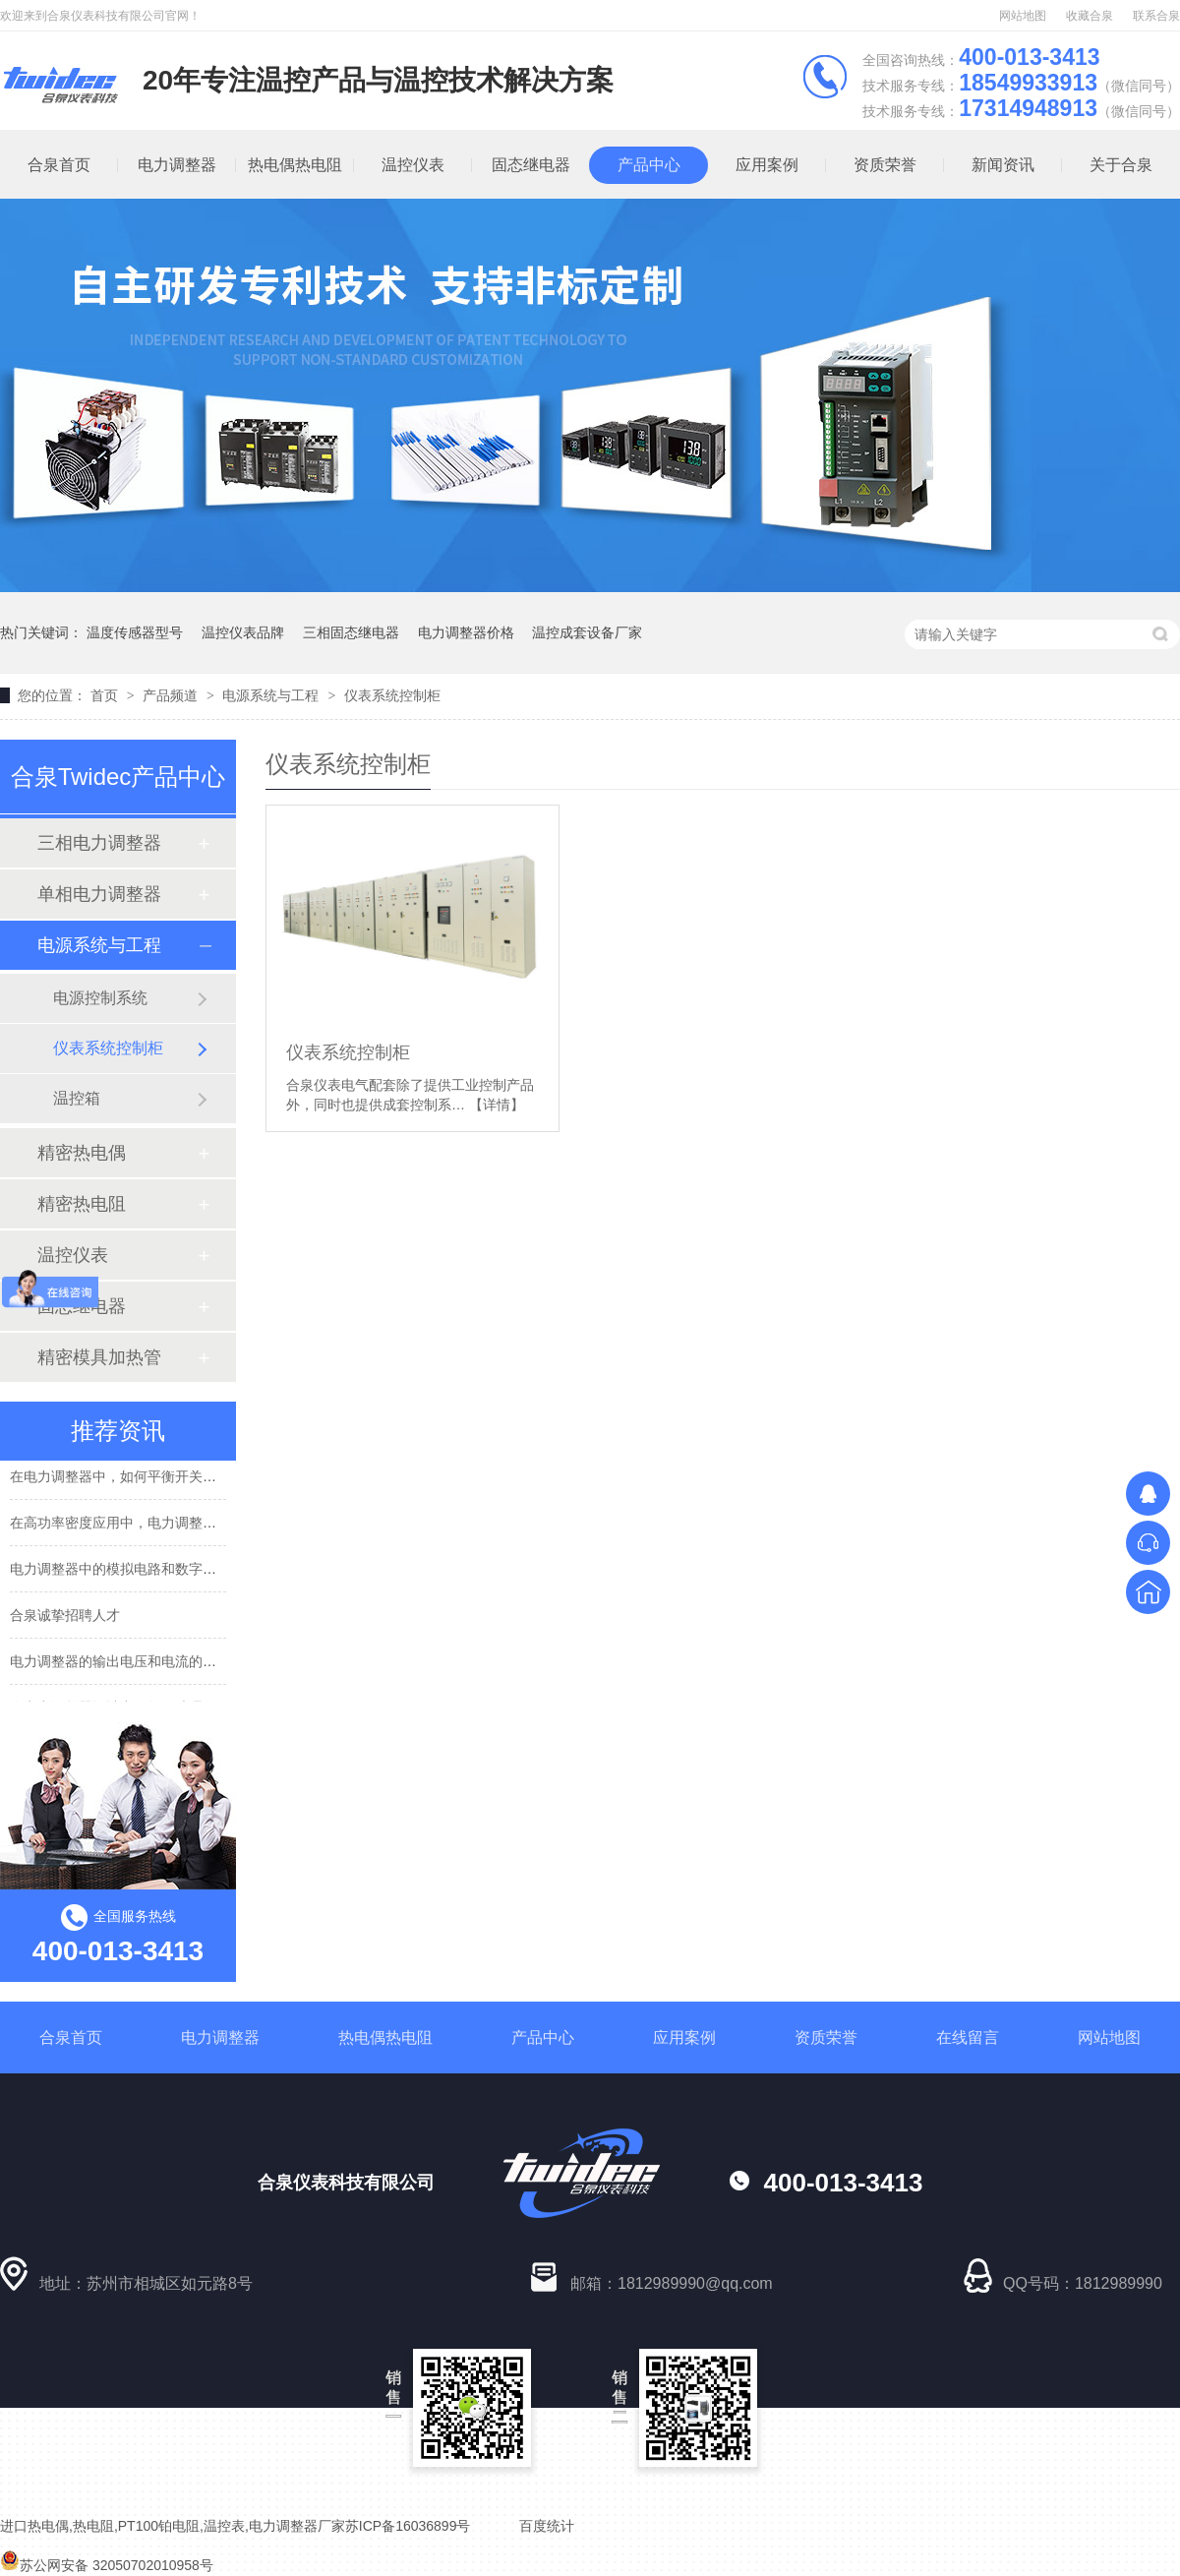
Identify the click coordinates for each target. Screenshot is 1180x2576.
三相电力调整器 (99, 843)
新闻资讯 (1003, 164)
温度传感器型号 (135, 632)
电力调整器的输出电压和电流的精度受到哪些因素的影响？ (189, 1664)
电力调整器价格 (466, 632)
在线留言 (967, 2037)
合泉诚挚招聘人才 (65, 1618)
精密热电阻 (81, 1204)
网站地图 (1022, 16)
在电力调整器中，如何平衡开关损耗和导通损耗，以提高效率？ (202, 1479)
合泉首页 (70, 2037)
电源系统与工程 (272, 695)
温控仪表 (413, 164)
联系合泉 (1156, 16)
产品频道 (172, 695)
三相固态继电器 (351, 632)
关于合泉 (1121, 164)
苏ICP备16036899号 (408, 2526)
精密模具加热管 (99, 1357)
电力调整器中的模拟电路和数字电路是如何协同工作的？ (182, 1572)
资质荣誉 (885, 164)
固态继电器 (531, 164)
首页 (106, 695)
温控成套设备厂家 (587, 632)
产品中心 (649, 164)
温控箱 (76, 1098)
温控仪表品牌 (243, 632)
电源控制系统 (100, 997)
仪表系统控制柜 (392, 695)
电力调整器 (177, 164)
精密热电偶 (81, 1153)
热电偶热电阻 (295, 164)
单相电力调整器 (99, 894)
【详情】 (496, 1104)
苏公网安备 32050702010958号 (106, 2565)
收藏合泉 (1089, 16)
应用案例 (767, 164)
